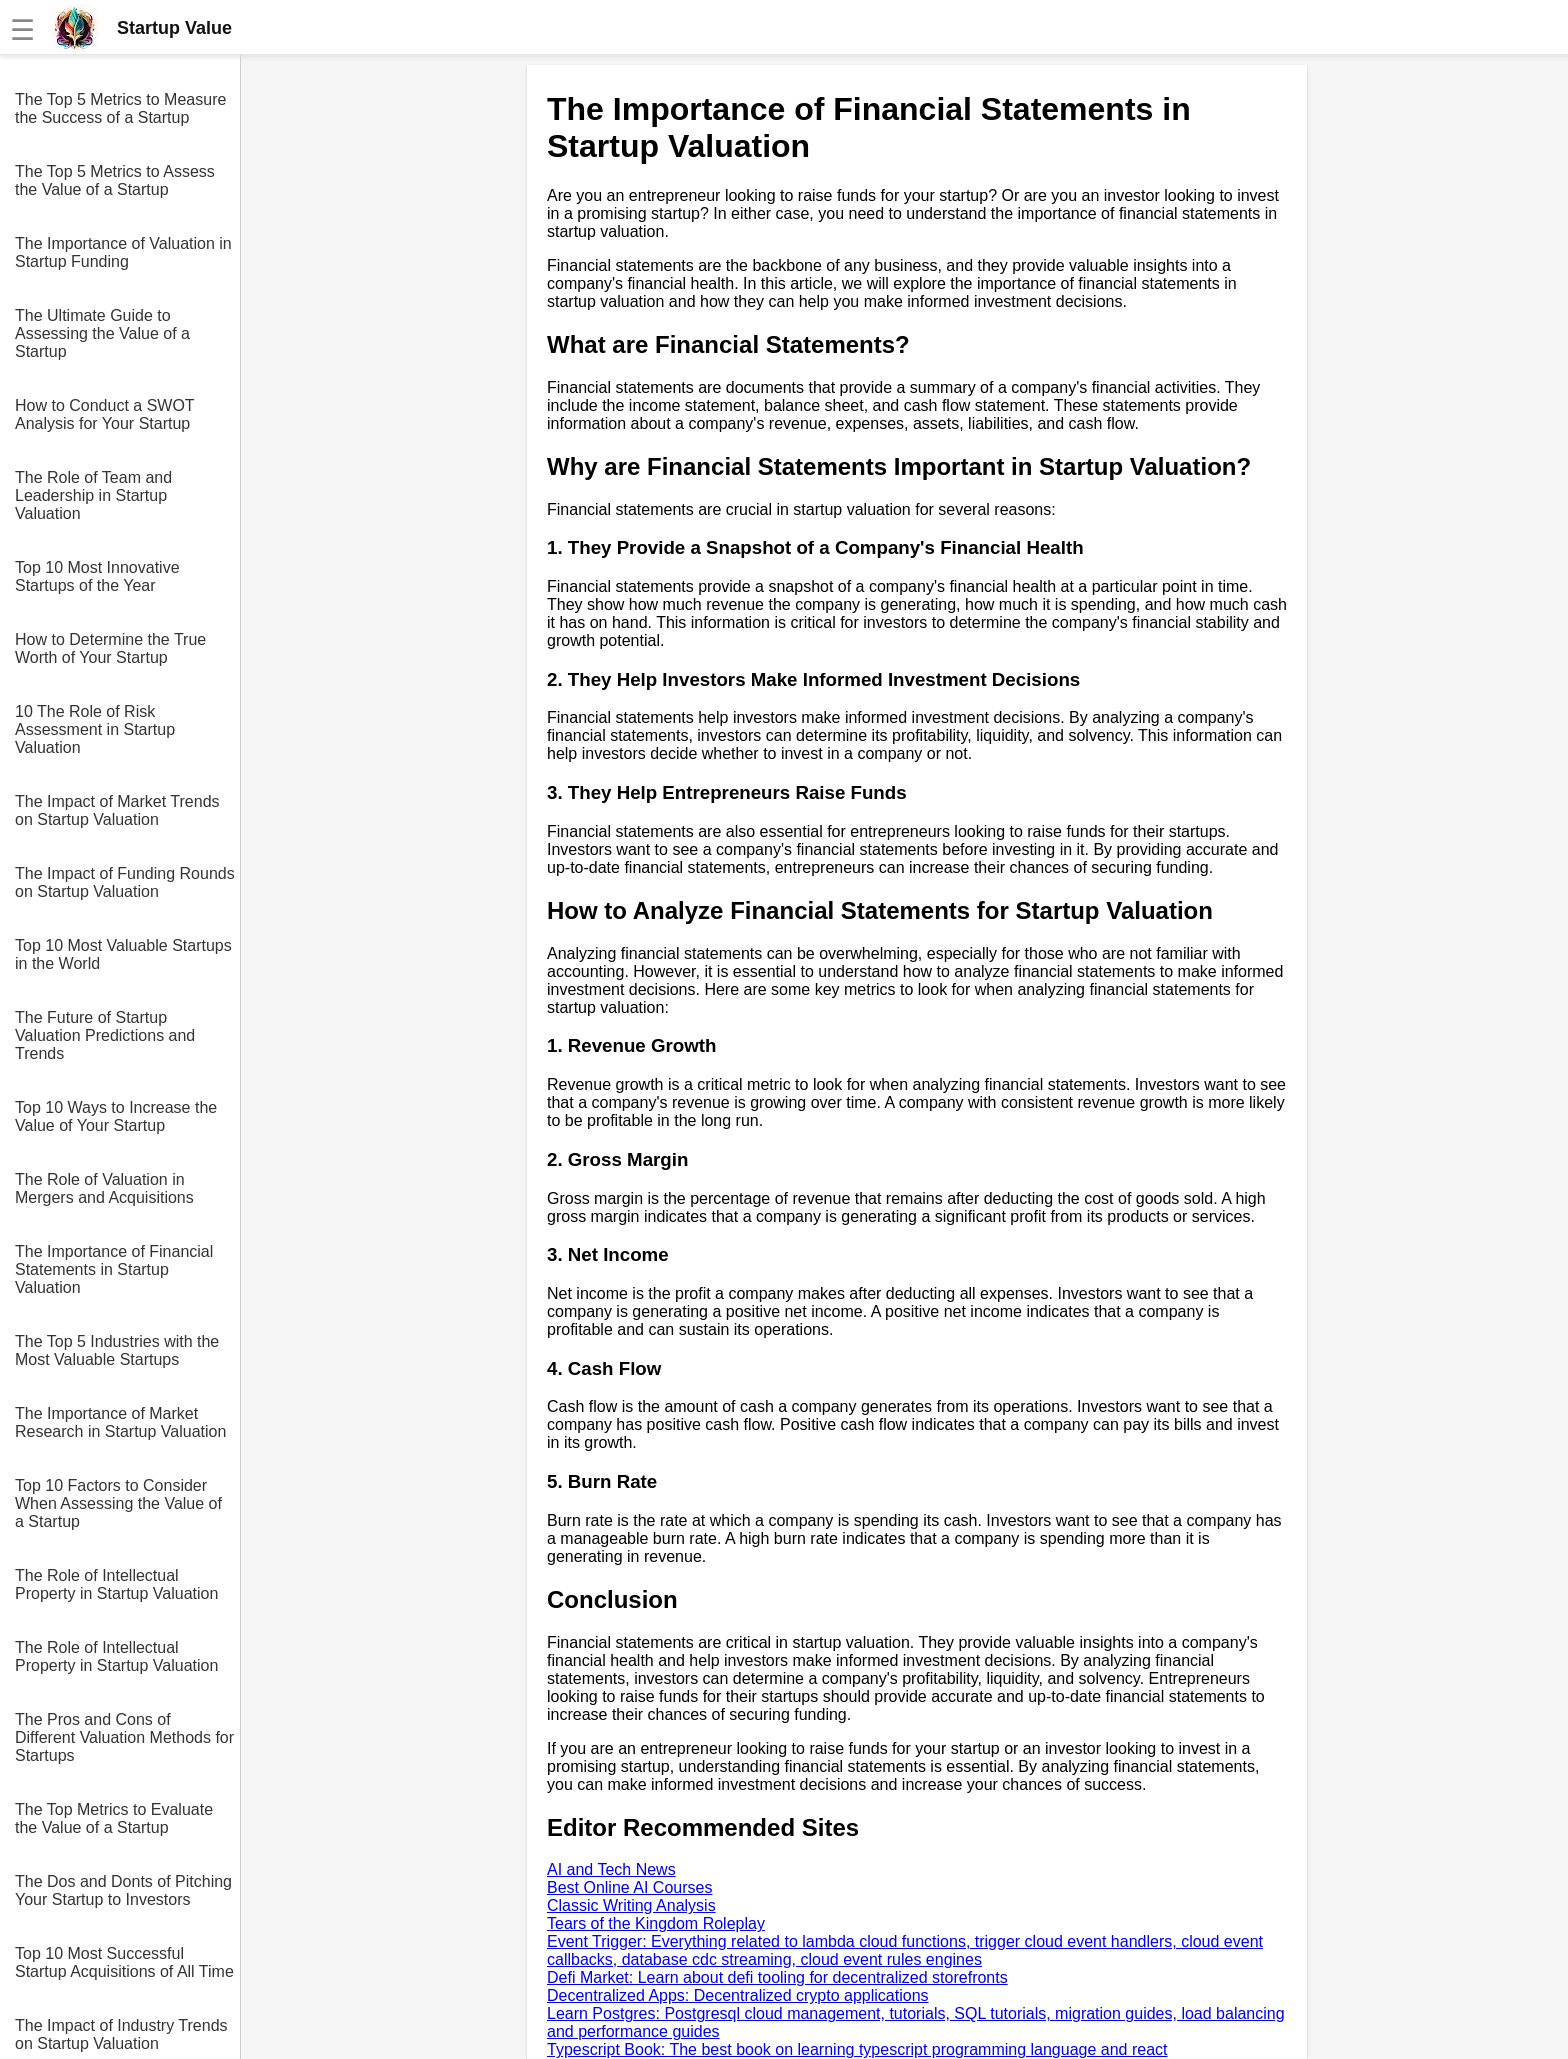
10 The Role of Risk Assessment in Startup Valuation (95, 729)
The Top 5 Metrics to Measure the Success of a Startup (120, 108)
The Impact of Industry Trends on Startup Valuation (121, 2034)
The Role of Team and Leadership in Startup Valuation (93, 495)
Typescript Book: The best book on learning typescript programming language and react (857, 2049)
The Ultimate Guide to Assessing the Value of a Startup (102, 333)
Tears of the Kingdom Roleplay (656, 1923)
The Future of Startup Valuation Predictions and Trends (105, 1035)
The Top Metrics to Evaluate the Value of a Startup (114, 1818)
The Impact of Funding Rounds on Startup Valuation (125, 882)
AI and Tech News (611, 1869)
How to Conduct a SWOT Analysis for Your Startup (104, 414)
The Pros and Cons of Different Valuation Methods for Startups (124, 1737)
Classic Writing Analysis (631, 1905)
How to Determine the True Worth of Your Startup (110, 648)
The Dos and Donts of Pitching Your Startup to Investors (123, 1890)
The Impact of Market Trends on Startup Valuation (117, 810)
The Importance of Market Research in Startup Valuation (120, 1422)
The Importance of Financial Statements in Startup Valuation (114, 1269)
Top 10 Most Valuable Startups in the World (123, 954)
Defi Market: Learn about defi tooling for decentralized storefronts (777, 1977)
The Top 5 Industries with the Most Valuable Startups (117, 1350)
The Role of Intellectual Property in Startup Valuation (116, 1584)
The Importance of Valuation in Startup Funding (123, 252)
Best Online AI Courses (629, 1887)
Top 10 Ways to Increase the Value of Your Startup (116, 1116)
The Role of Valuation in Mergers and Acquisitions (104, 1188)
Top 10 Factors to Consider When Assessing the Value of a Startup (118, 1503)
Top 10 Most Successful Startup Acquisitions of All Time (124, 1962)
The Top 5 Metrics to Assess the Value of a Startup (115, 180)
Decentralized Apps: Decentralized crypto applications (738, 1995)
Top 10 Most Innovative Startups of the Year (97, 576)
